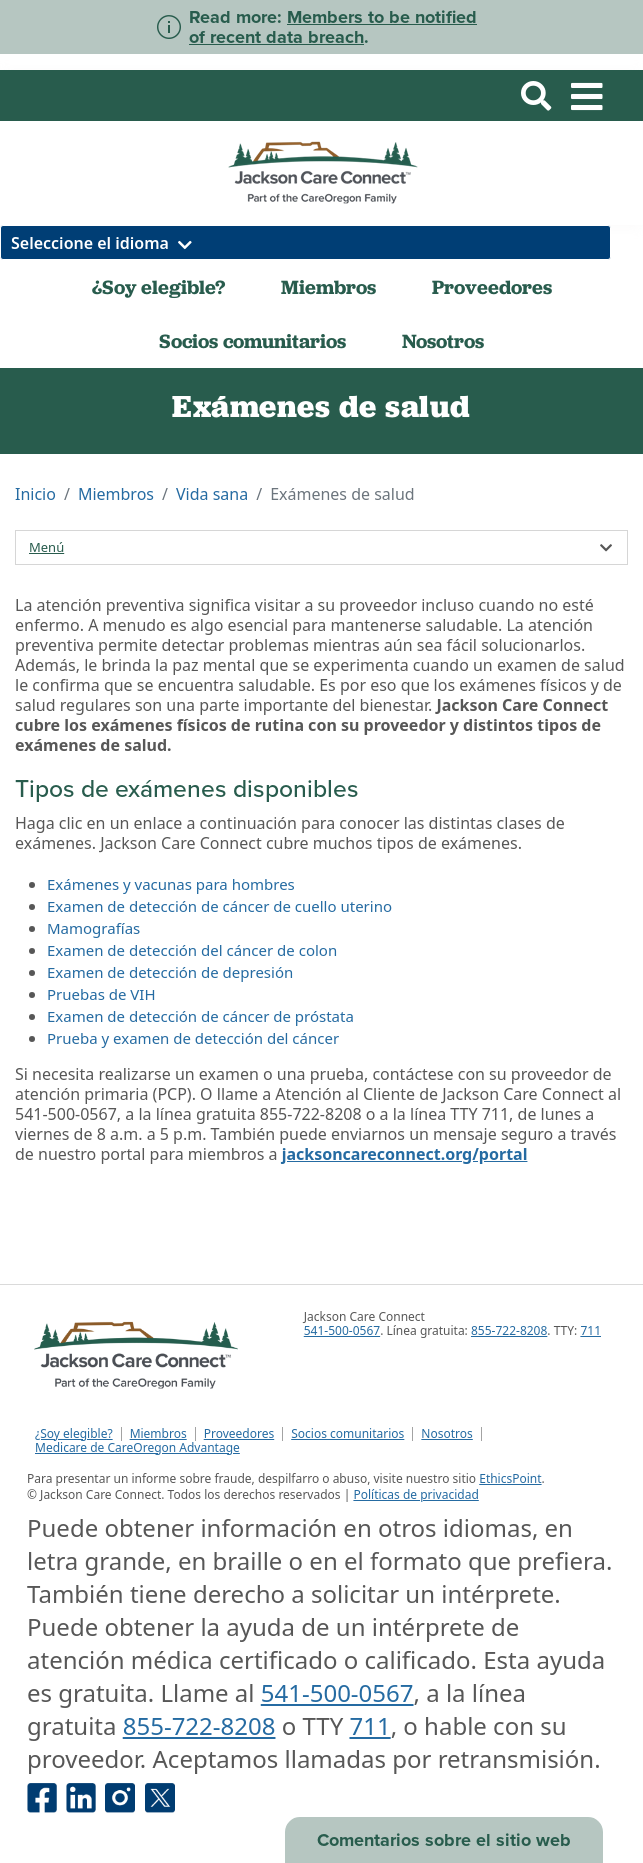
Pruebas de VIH (101, 994)
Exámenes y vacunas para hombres (171, 884)
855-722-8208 (509, 1330)
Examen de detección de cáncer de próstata (200, 1016)
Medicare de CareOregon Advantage (137, 1448)
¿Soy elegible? (158, 287)
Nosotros (443, 341)
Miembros (328, 287)
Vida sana (212, 494)
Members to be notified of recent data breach (333, 27)
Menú (46, 547)
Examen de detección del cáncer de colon (192, 950)
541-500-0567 (342, 1330)
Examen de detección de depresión (170, 972)
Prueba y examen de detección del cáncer (193, 1038)
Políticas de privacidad (415, 1494)
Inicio (35, 494)
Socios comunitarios (252, 341)
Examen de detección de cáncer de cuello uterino (219, 906)
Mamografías (93, 928)
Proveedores (492, 287)
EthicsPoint (510, 1478)
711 (590, 1330)
